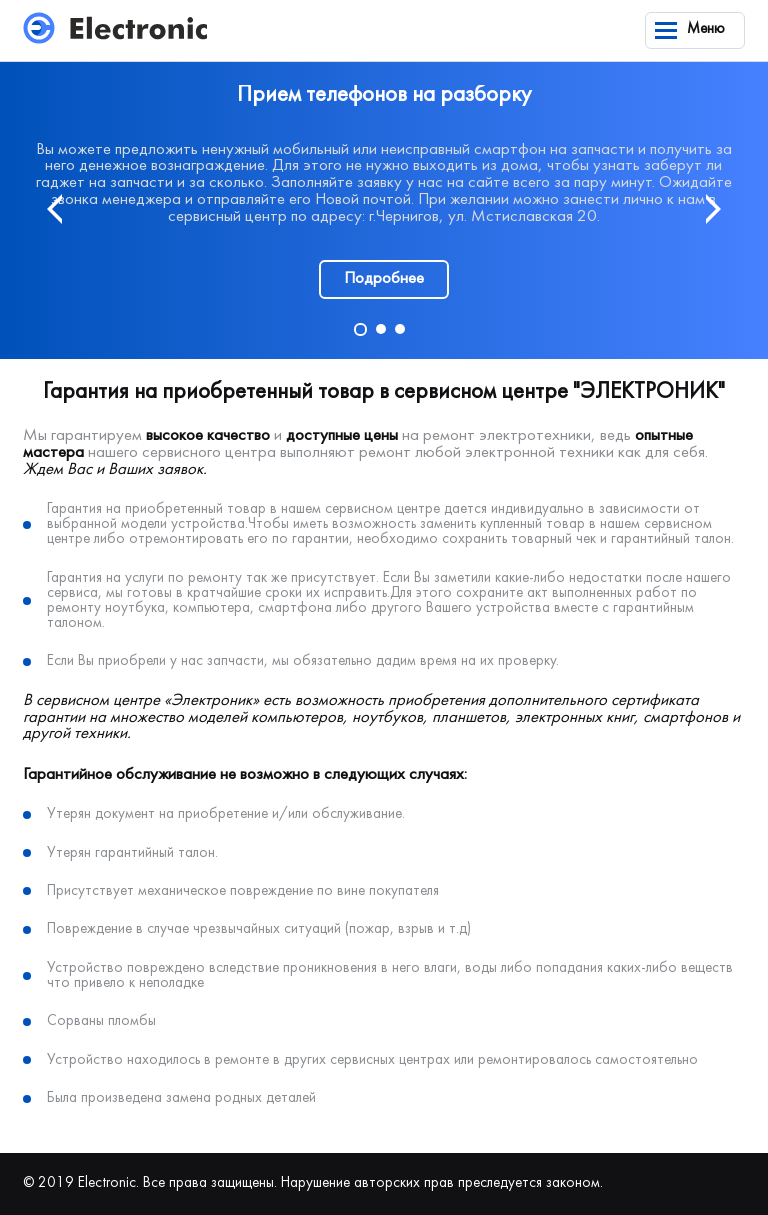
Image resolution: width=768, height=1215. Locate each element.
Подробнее (384, 279)
